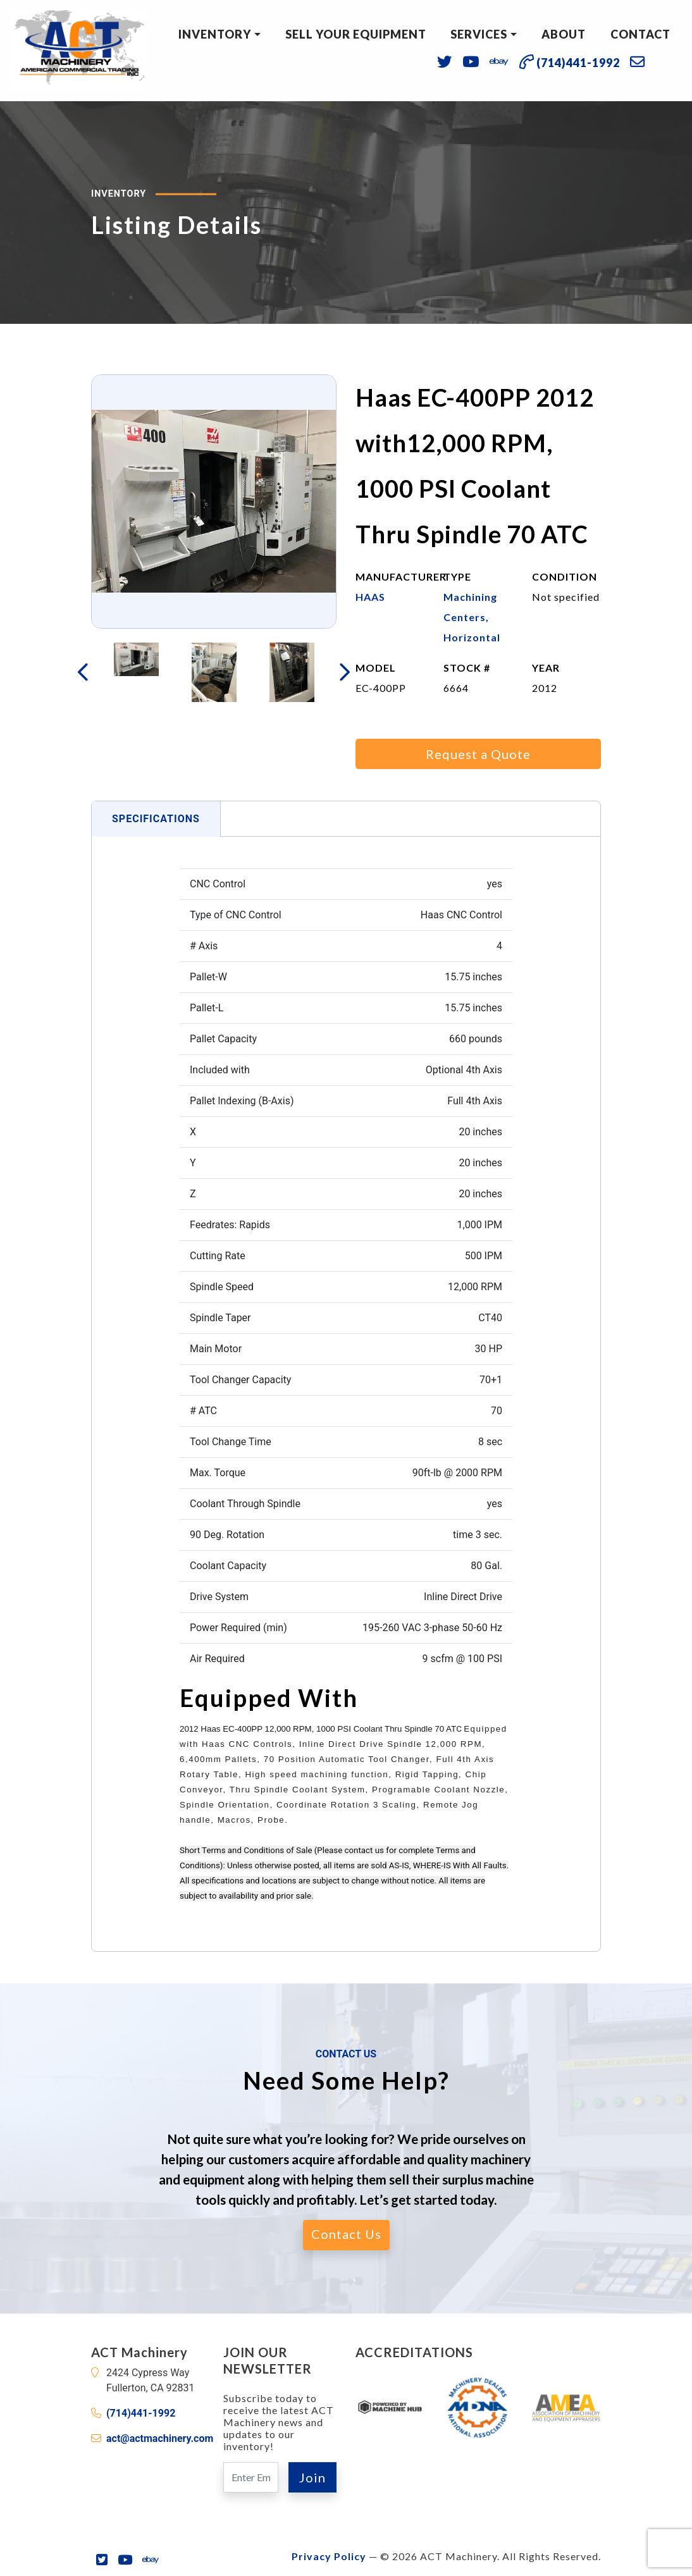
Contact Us (346, 2233)
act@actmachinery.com (159, 2438)
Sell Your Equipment (355, 34)
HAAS (370, 597)
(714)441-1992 (140, 2413)
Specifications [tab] (156, 819)
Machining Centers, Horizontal (471, 617)
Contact (640, 34)
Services (478, 34)
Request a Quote (478, 753)
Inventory (214, 34)
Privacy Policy (329, 2556)
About (563, 34)
